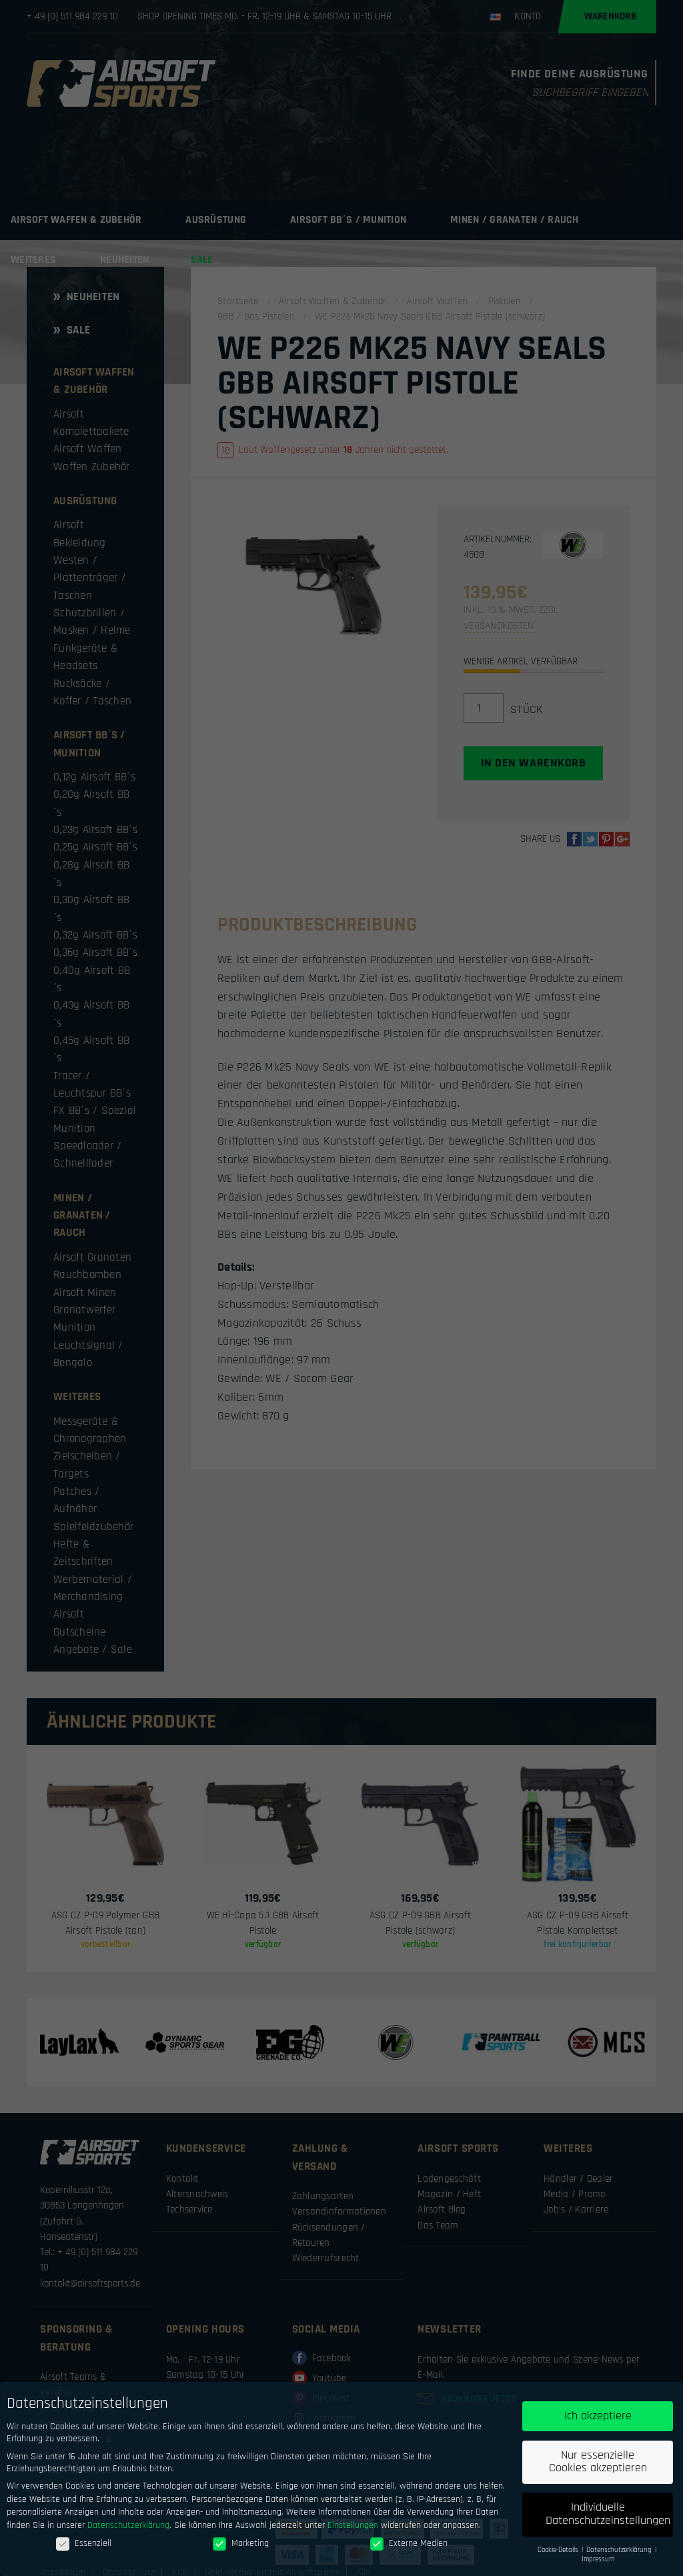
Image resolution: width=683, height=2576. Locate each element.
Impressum (598, 2560)
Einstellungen (352, 2525)
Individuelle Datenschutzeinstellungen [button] (608, 2515)
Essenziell (83, 2543)
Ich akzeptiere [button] (598, 2416)
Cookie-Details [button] (559, 2550)
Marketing (241, 2543)
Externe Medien (409, 2543)
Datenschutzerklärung (128, 2525)
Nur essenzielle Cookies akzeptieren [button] (598, 2462)
